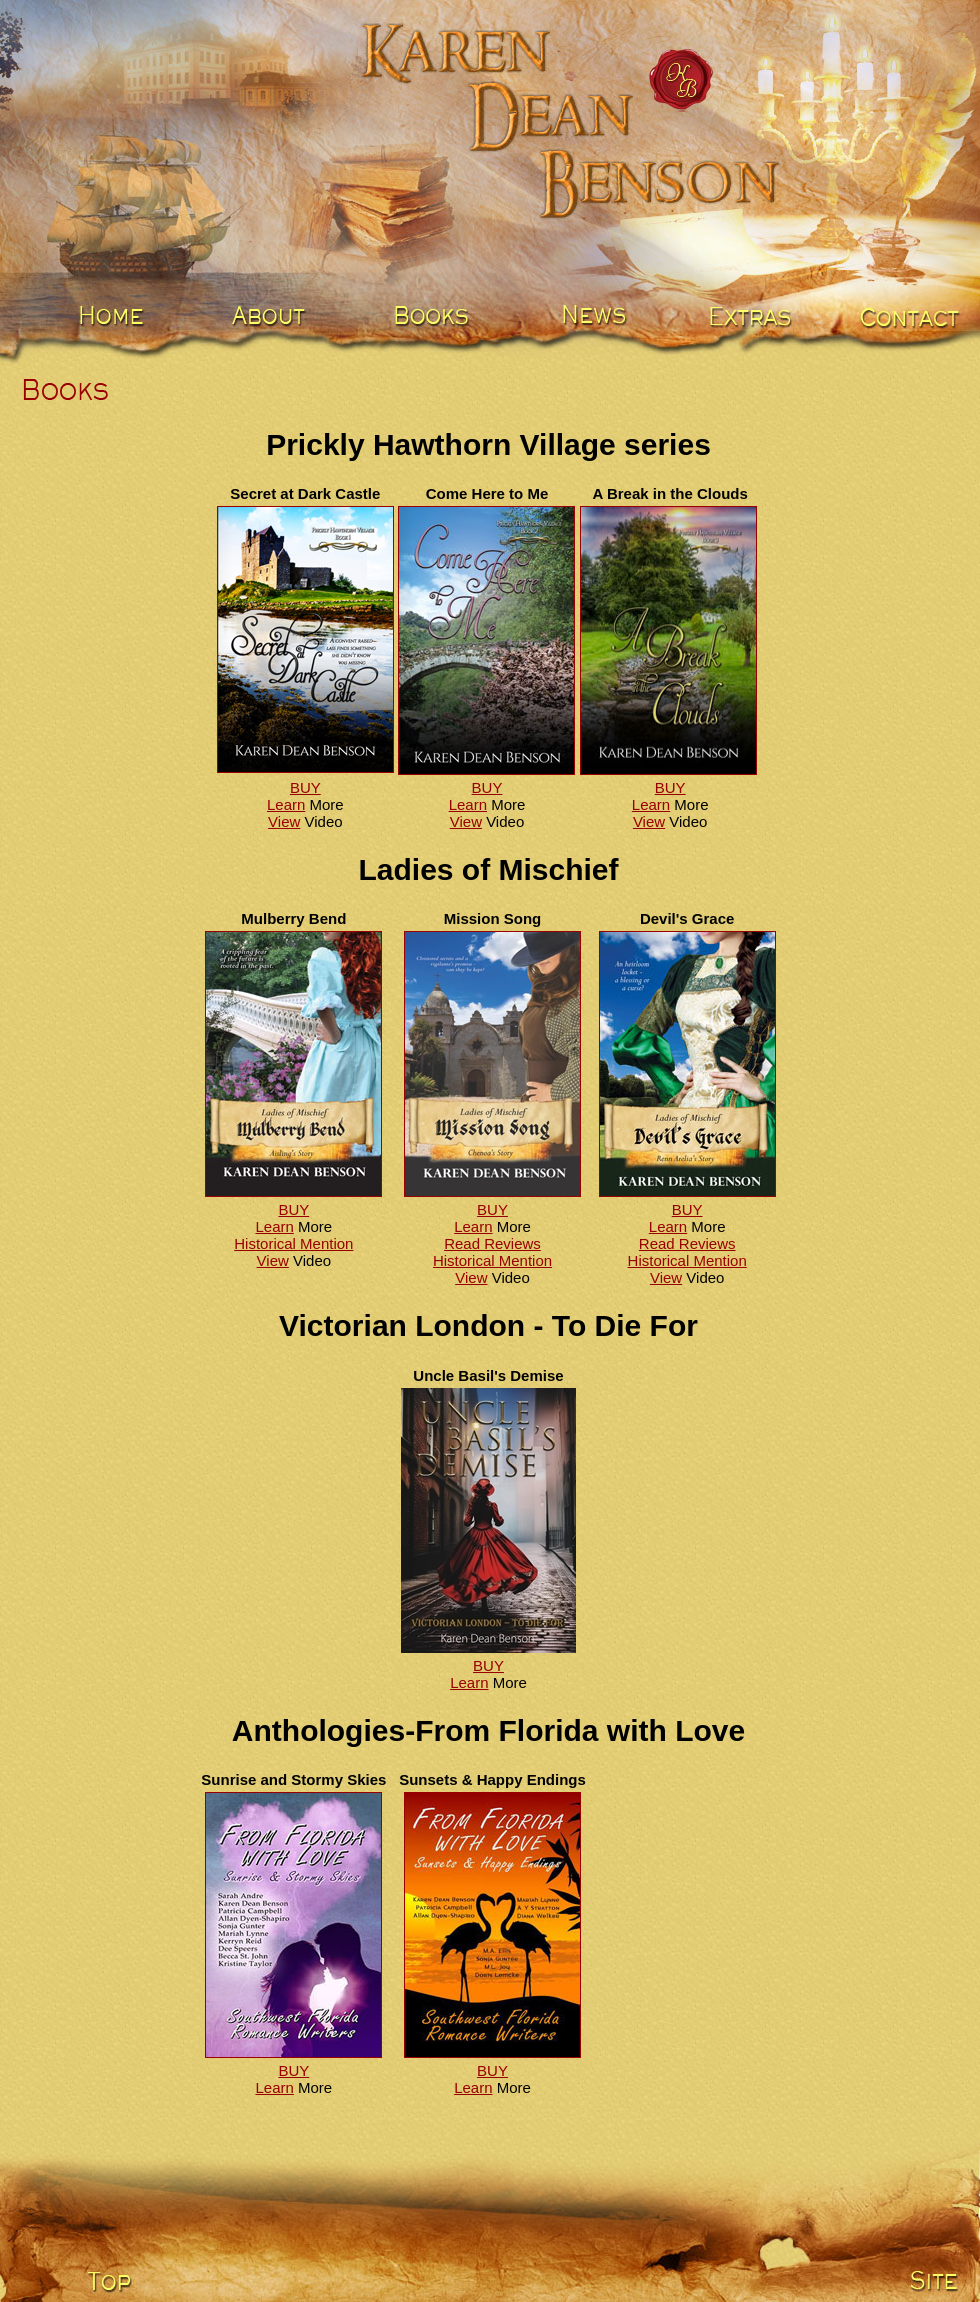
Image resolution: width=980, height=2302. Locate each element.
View (284, 821)
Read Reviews (492, 1243)
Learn (286, 804)
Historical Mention (293, 1243)
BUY (305, 787)
